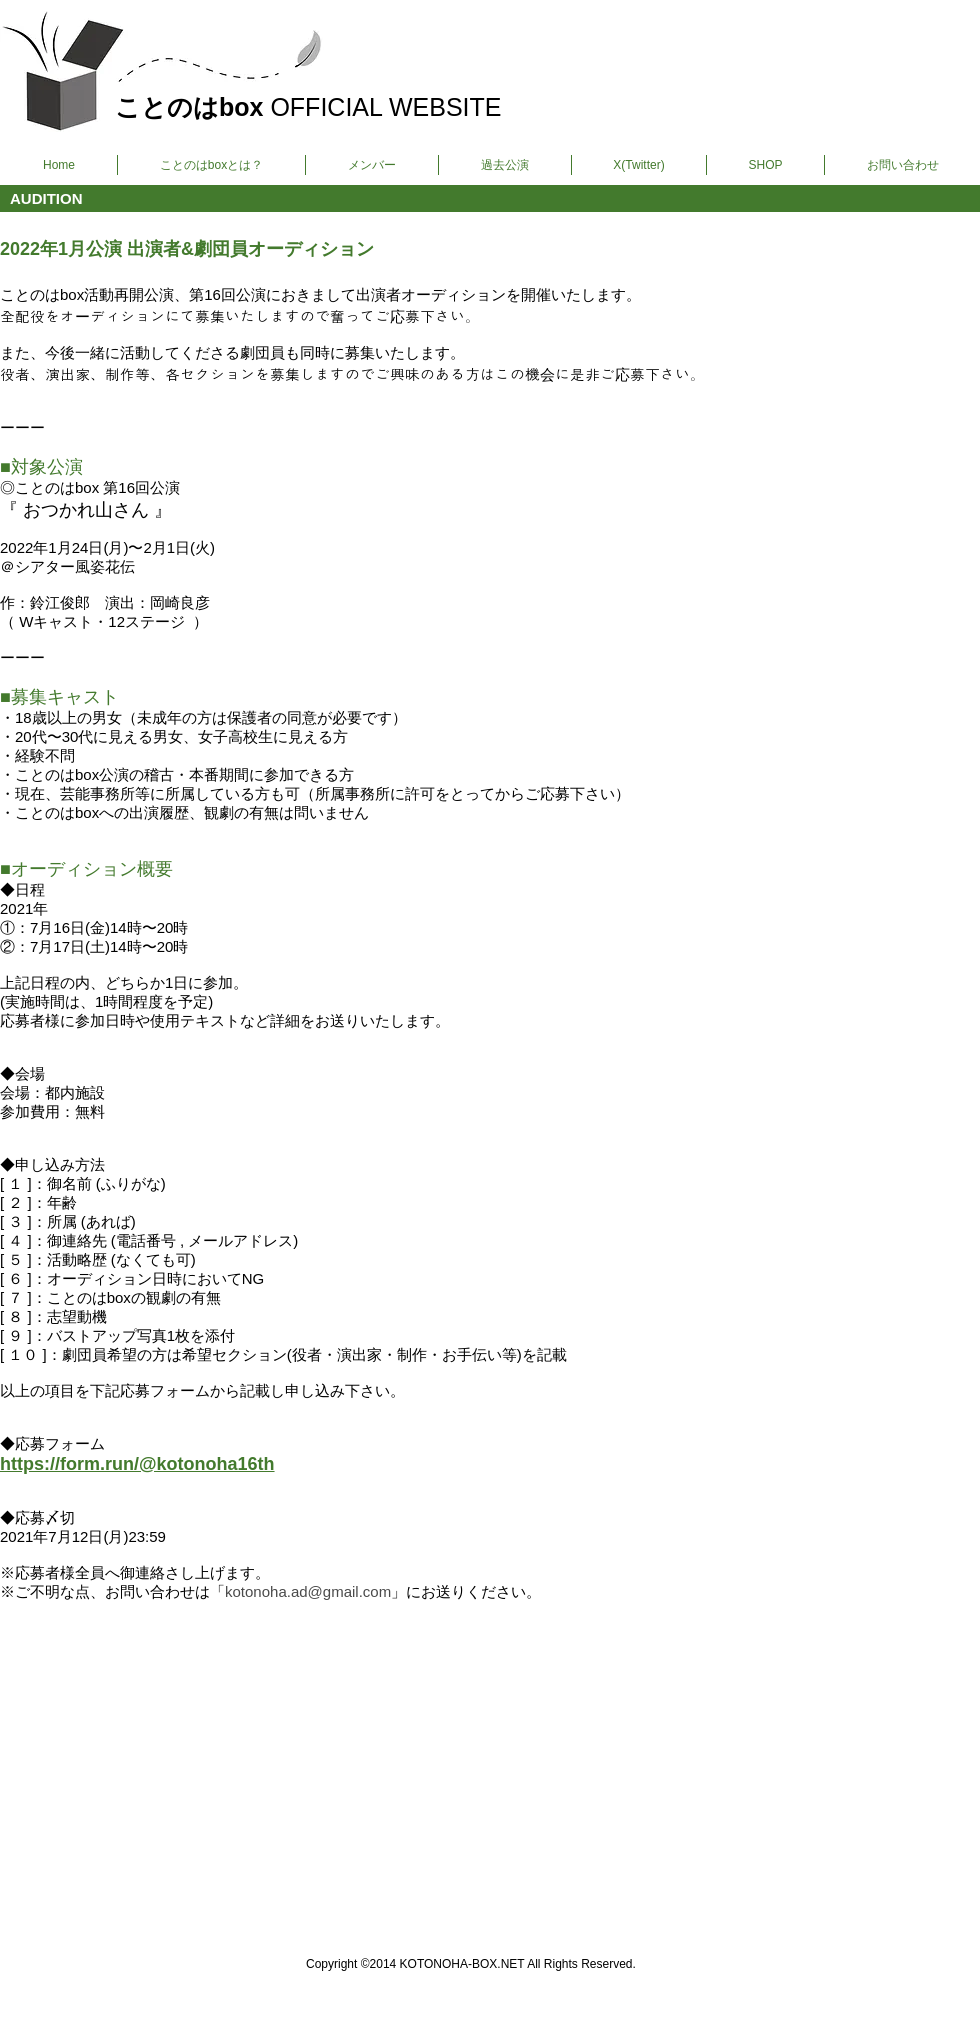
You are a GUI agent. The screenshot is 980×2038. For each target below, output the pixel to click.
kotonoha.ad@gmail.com (308, 1591)
